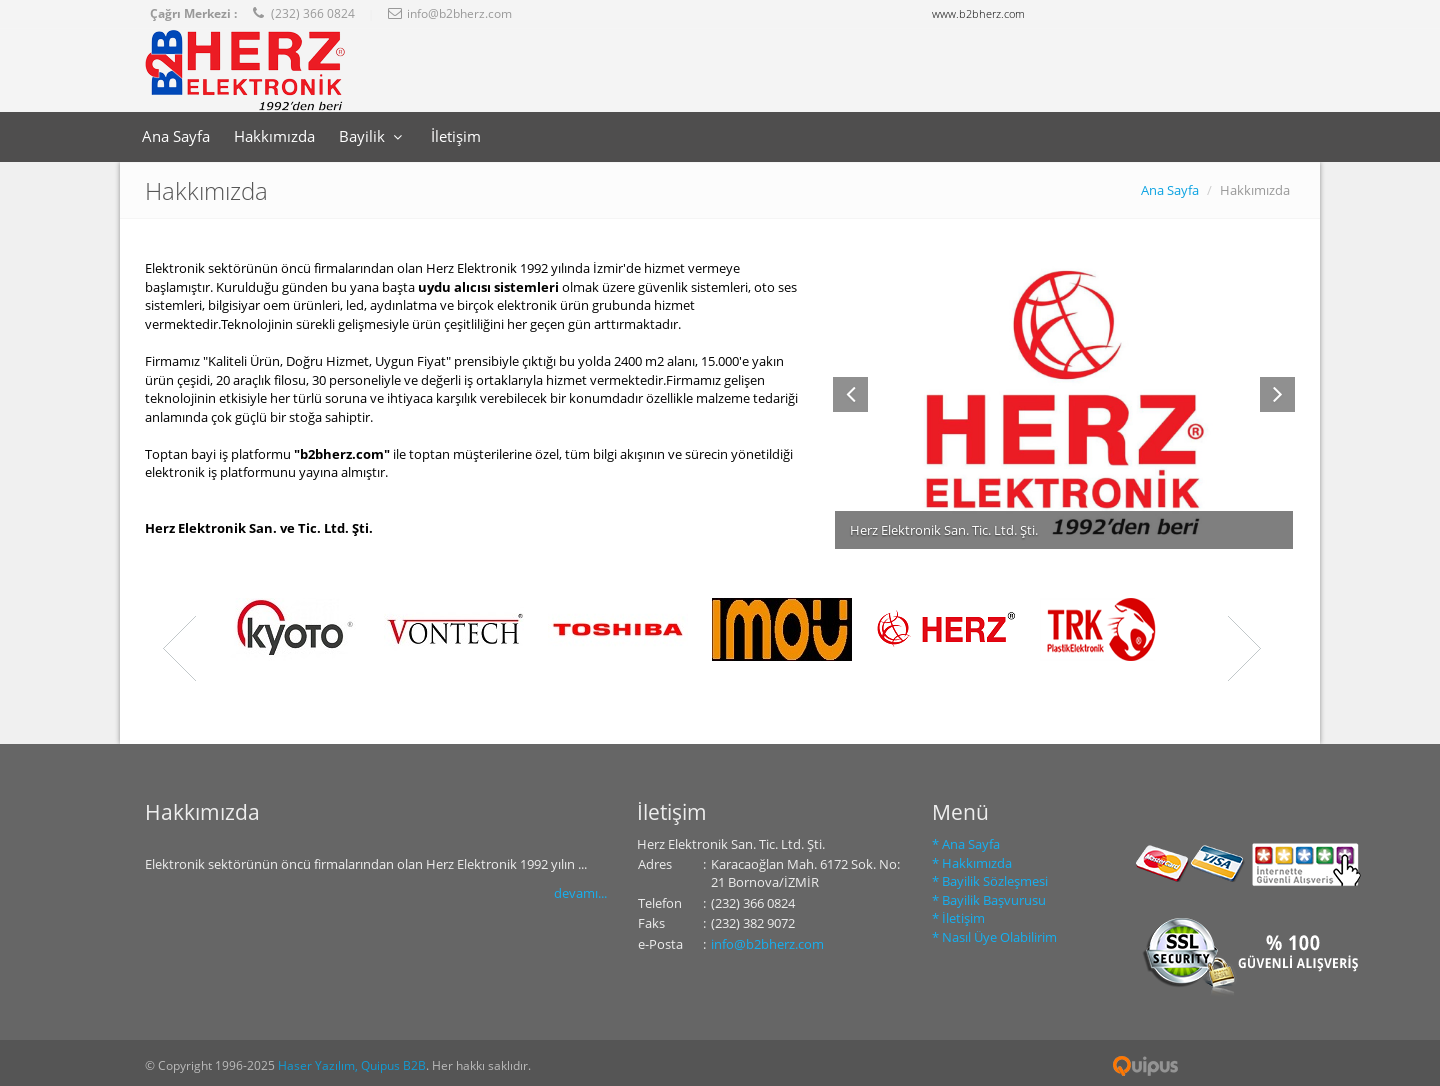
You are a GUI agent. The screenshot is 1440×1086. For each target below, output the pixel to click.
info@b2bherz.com (767, 944)
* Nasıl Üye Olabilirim (994, 937)
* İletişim (958, 918)
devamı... (580, 893)
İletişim (456, 136)
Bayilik (373, 136)
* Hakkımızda (972, 863)
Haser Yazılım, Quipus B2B (352, 1065)
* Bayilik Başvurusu (989, 900)
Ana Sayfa (176, 136)
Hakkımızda (274, 136)
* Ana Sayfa (966, 844)
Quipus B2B (1145, 1066)
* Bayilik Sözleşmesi (990, 881)
